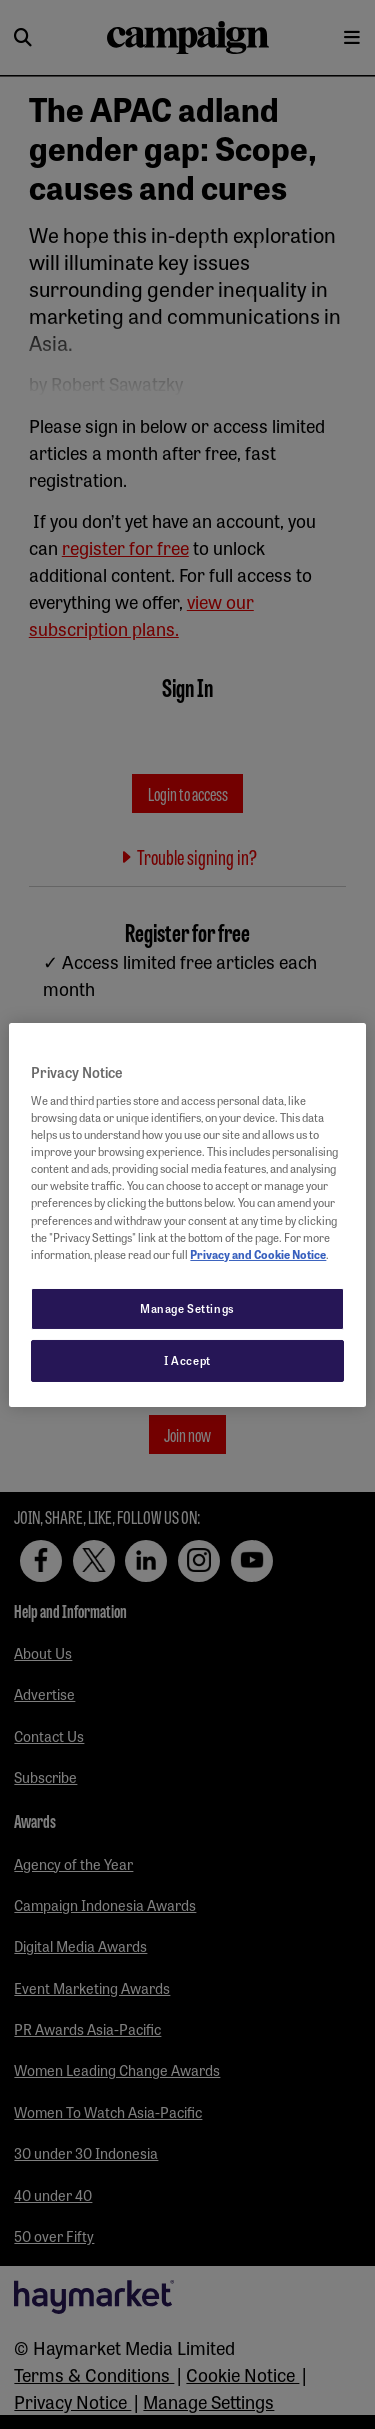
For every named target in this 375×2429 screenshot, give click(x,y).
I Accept (187, 1360)
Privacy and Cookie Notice (258, 1254)
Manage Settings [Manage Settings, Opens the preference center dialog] (187, 1308)
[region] (187, 1214)
